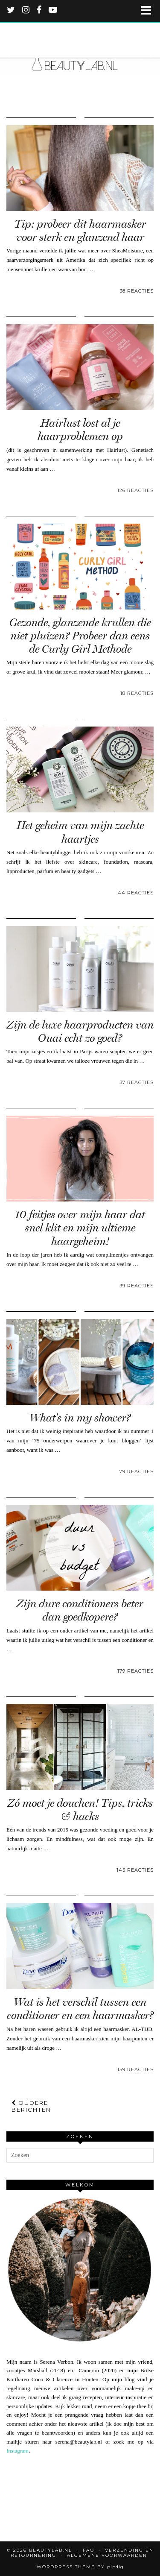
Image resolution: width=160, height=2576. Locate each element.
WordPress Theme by (80, 2567)
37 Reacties (136, 1082)
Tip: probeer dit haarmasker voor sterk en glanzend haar (80, 230)
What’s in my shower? (80, 1417)
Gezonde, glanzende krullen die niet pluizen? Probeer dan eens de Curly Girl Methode (80, 636)
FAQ (88, 2550)
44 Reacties (136, 893)
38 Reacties (136, 291)
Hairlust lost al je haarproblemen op (80, 429)
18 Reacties (137, 693)
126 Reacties (135, 490)
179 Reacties (135, 1671)
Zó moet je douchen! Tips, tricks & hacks (80, 1809)
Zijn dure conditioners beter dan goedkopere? (80, 1610)
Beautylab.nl (50, 2550)
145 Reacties (135, 1870)
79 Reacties (136, 1471)
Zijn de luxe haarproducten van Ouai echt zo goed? (80, 1031)
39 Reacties (136, 1286)
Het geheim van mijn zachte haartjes (80, 832)
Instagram (17, 2450)
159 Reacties (135, 2069)
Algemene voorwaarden (107, 2555)
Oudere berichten (31, 2106)
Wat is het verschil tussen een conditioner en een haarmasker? (80, 2009)
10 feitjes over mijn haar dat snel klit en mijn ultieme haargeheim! (80, 1228)
